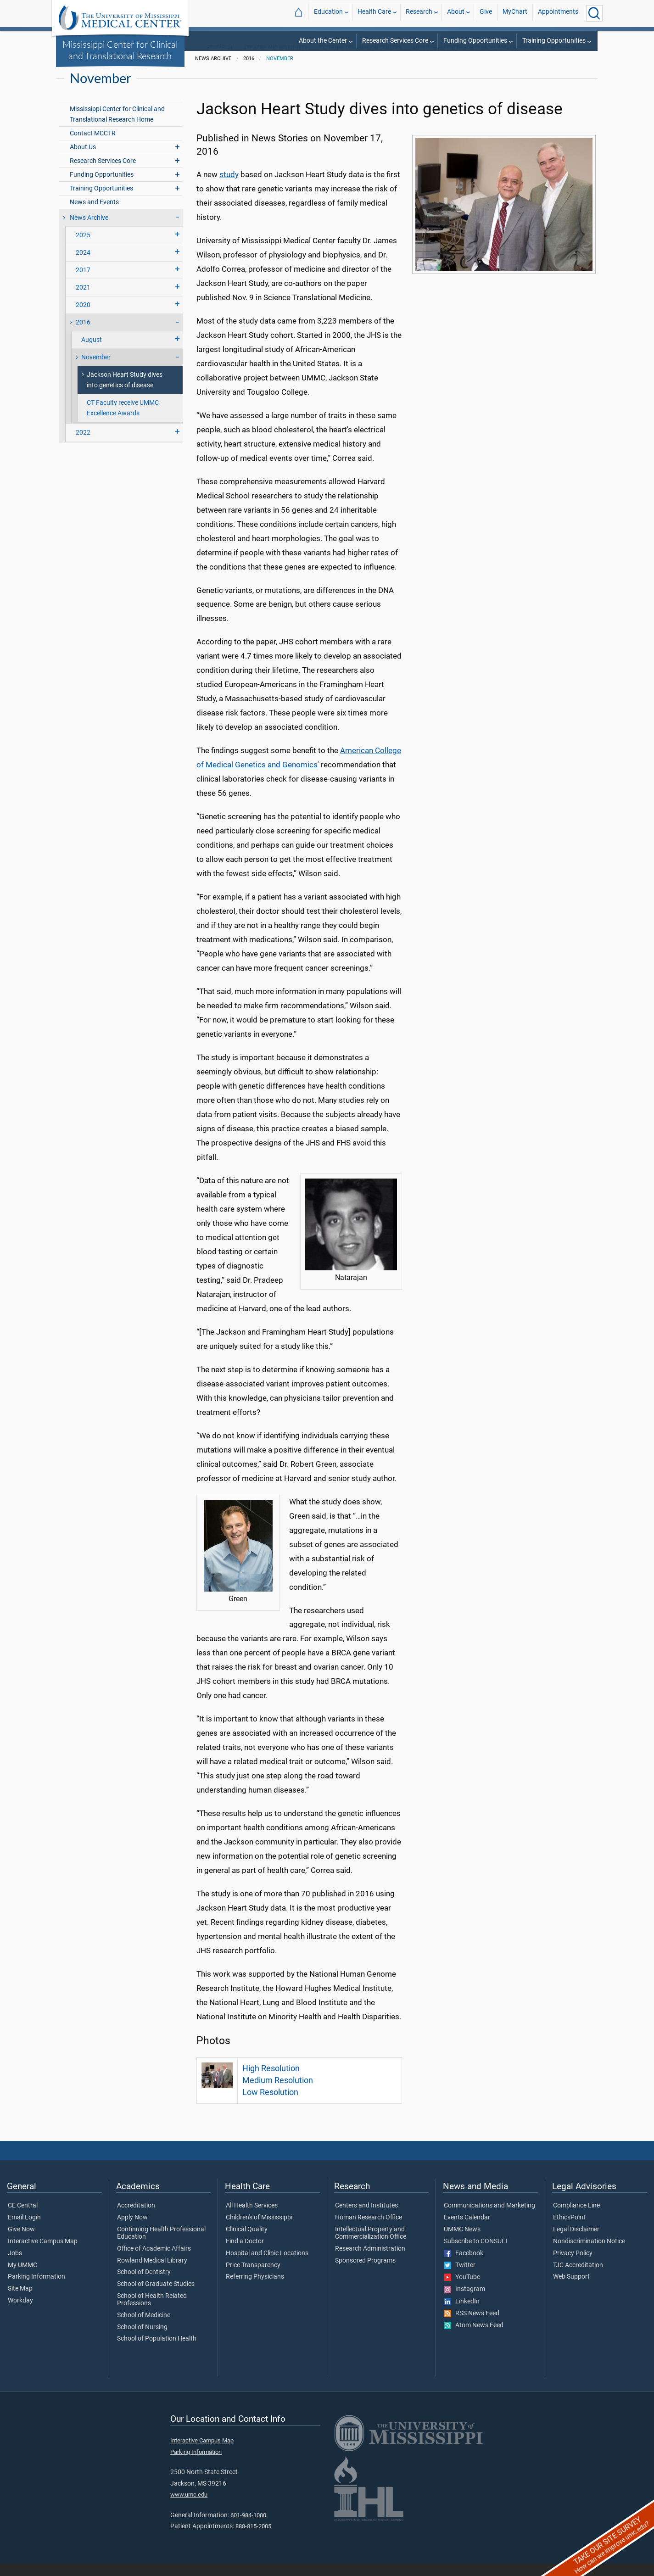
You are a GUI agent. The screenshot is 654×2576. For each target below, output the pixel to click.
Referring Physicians (255, 2289)
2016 (83, 335)
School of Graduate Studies (156, 2296)
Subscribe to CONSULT (476, 2253)
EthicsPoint (569, 2230)
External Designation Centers (360, 60)
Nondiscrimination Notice (589, 2253)
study (229, 186)
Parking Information (36, 2289)
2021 (83, 300)
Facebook (463, 2265)
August (91, 352)
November (279, 71)
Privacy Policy (573, 2265)
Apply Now (132, 2230)
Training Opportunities (554, 41)
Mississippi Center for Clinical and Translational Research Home (117, 126)
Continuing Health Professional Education (161, 2245)
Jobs (15, 2265)
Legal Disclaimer (576, 2242)
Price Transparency (253, 2277)
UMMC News (462, 2242)
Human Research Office (368, 2230)
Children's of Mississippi (259, 2230)
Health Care (374, 13)
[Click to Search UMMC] (594, 13)
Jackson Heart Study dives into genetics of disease (124, 392)
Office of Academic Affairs (154, 2261)
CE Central (23, 2218)
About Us (83, 159)
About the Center (323, 41)
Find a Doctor (245, 2253)
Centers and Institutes (275, 60)
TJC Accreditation (578, 2277)
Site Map (20, 2301)
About (455, 13)
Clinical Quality (247, 2242)
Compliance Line (576, 2218)
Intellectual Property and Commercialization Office (370, 2245)
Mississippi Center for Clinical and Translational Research (120, 50)
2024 (83, 265)
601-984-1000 (248, 2527)
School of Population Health (156, 2351)
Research (419, 13)
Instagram (464, 2301)
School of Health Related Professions (152, 2312)
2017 (83, 282)
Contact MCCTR (93, 146)
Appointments (558, 13)
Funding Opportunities (475, 41)
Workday (20, 2313)
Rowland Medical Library (152, 2273)
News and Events (94, 214)
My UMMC (22, 2277)
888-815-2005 (253, 2538)
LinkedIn (462, 2314)
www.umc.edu (188, 2506)
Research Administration (370, 2261)
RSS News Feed (471, 2326)
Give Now (21, 2242)
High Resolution (271, 2080)
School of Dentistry (144, 2284)
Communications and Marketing (489, 2218)
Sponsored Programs (365, 2273)
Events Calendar (467, 2230)
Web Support (571, 2289)
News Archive (89, 230)
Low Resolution (270, 2104)
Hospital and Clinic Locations (267, 2265)
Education (328, 13)
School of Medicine (143, 2327)
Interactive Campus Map (43, 2253)
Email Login (24, 2230)
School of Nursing (142, 2339)
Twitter (459, 2277)
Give (486, 13)
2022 (83, 445)
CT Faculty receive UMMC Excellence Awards (123, 421)
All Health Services (252, 2218)
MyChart (515, 13)
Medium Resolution (277, 2092)
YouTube (462, 2289)
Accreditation (136, 2218)
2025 (83, 247)
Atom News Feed (473, 2337)
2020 (83, 317)
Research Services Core (395, 41)
